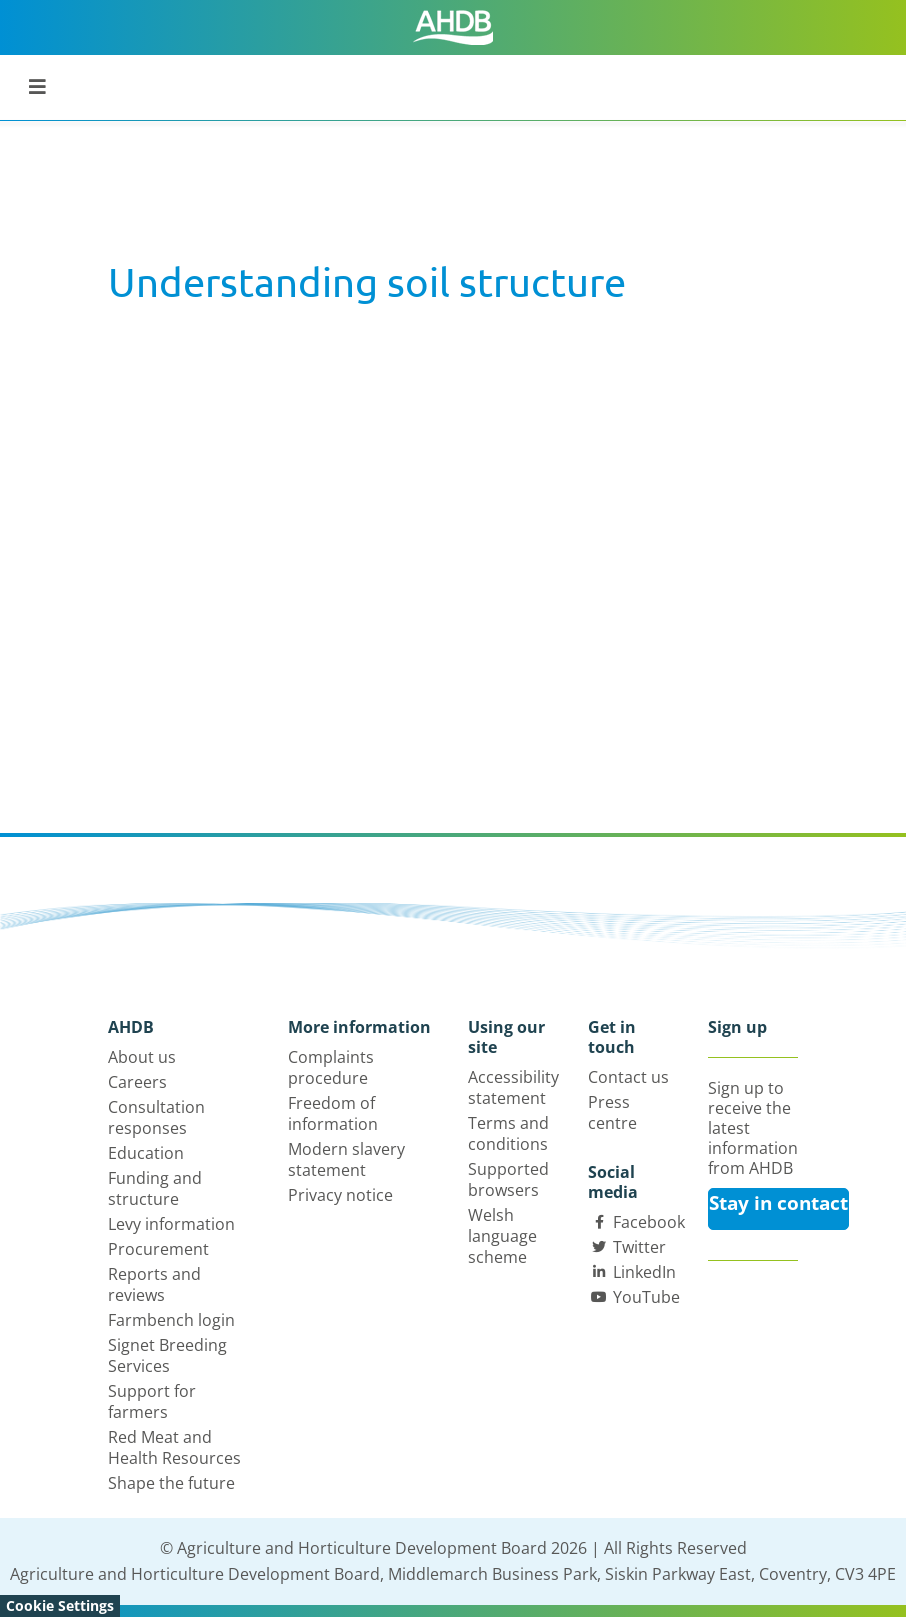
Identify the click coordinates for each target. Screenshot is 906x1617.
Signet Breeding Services (167, 1355)
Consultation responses (156, 1117)
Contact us (628, 1077)
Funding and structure (155, 1188)
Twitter (639, 1247)
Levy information (171, 1224)
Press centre (612, 1112)
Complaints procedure (331, 1067)
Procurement (158, 1249)
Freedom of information (333, 1113)
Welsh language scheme (502, 1236)
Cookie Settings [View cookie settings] (60, 1605)
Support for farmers (152, 1401)
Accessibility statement (513, 1087)
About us (142, 1057)
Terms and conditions (508, 1133)
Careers (137, 1082)
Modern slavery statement (346, 1159)
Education (146, 1153)
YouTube (646, 1297)
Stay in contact (778, 1203)
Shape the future (171, 1483)
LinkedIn (644, 1272)
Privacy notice (340, 1195)
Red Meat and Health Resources (174, 1447)
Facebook (649, 1222)
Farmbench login (171, 1320)
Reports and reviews (154, 1284)
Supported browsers (508, 1179)
